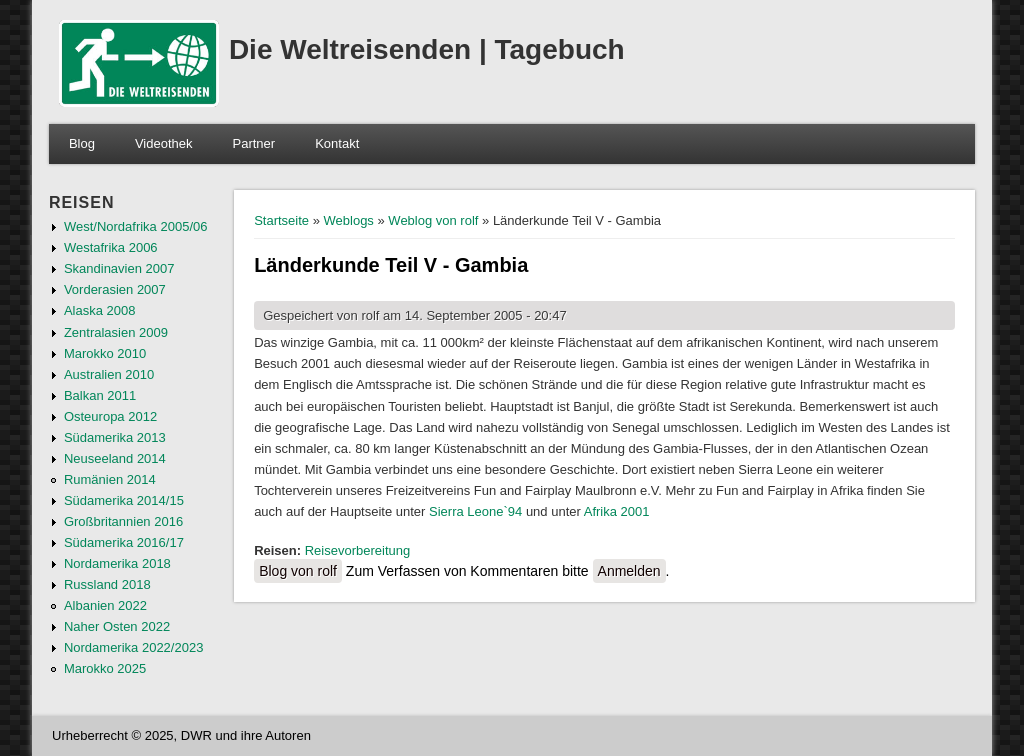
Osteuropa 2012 (110, 416)
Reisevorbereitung (358, 550)
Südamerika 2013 (115, 437)
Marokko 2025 (105, 668)
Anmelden (629, 571)
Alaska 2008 (100, 310)
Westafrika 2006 (111, 247)
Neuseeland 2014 (115, 458)
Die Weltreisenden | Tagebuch (427, 49)
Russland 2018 (107, 584)
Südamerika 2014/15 (124, 500)
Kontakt (337, 143)
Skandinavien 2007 (119, 268)
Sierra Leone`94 (475, 511)
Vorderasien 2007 (115, 289)
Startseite (281, 220)
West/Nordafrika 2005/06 (136, 226)
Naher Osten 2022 (117, 626)
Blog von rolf (298, 571)
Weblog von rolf (433, 220)
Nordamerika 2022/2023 (133, 647)
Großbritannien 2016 (123, 521)
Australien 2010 (109, 374)
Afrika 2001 (617, 511)
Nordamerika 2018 (117, 563)
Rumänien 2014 (110, 479)
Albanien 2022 (105, 605)
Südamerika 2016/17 (124, 542)
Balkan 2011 (100, 395)
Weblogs (349, 220)
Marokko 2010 (105, 353)
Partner (254, 143)
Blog (82, 143)
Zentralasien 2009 (116, 332)
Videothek (164, 143)
